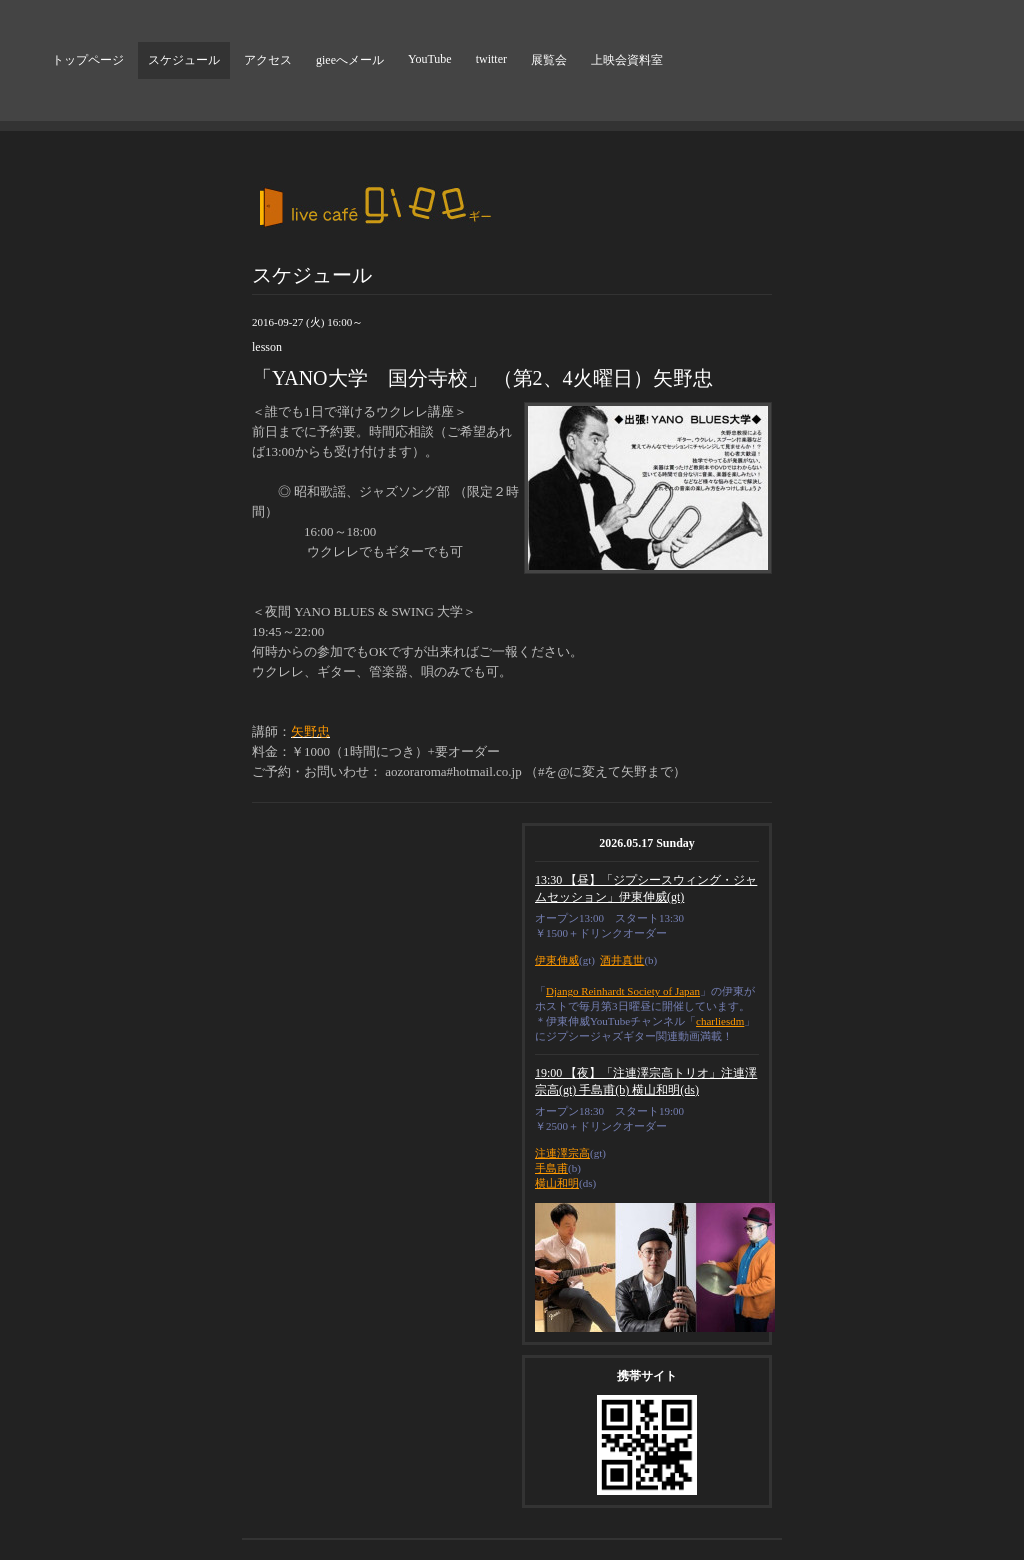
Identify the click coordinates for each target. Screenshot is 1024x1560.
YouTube (430, 59)
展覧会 (549, 60)
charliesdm (720, 1021)
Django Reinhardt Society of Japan (623, 991)
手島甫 (551, 1168)
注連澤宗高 (562, 1153)
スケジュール (184, 60)
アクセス (268, 60)
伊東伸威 (557, 960)
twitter (491, 59)
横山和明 (557, 1183)
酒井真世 (622, 960)
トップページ (88, 60)
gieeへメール (350, 60)
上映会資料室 (627, 60)
